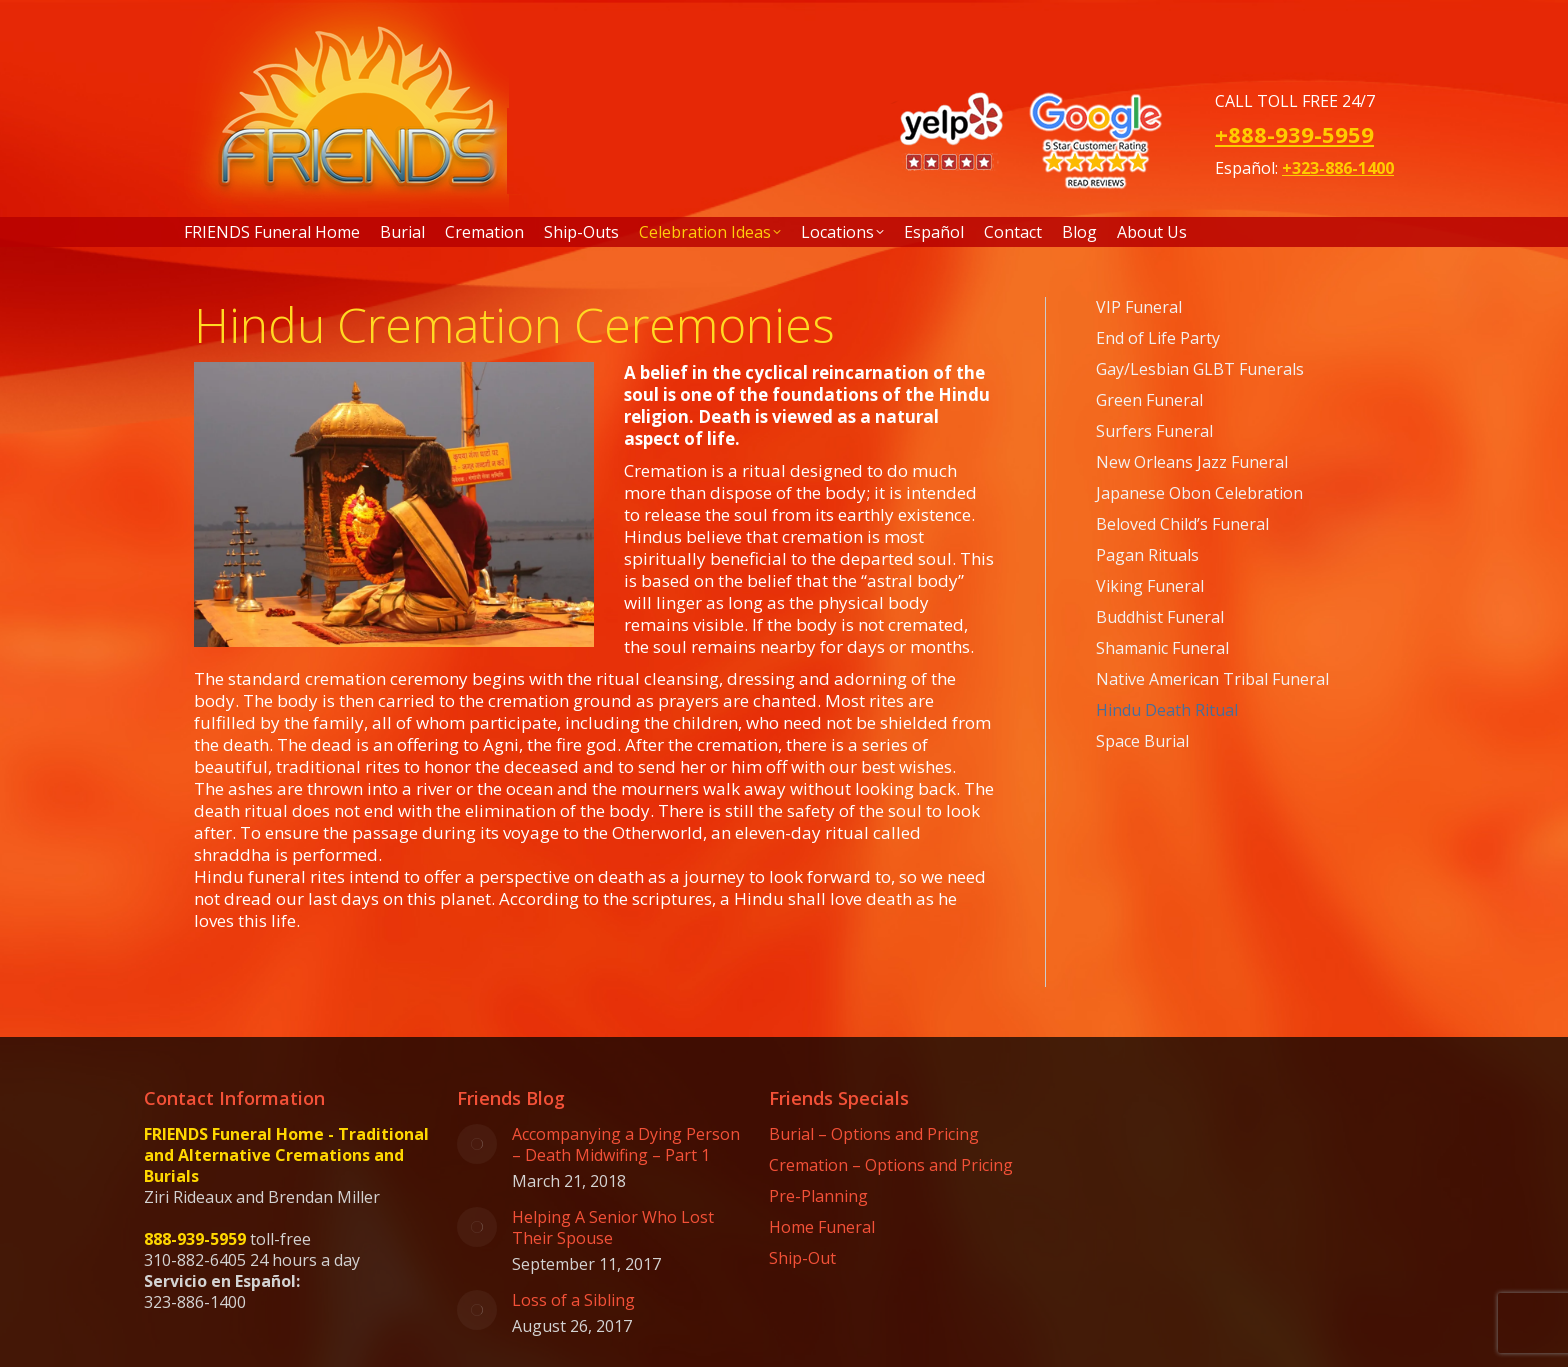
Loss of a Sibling (573, 1300)
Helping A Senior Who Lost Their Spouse (613, 1228)
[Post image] (477, 1144)
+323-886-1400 (1338, 168)
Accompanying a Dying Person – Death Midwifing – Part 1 (626, 1145)
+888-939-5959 (1294, 134)
